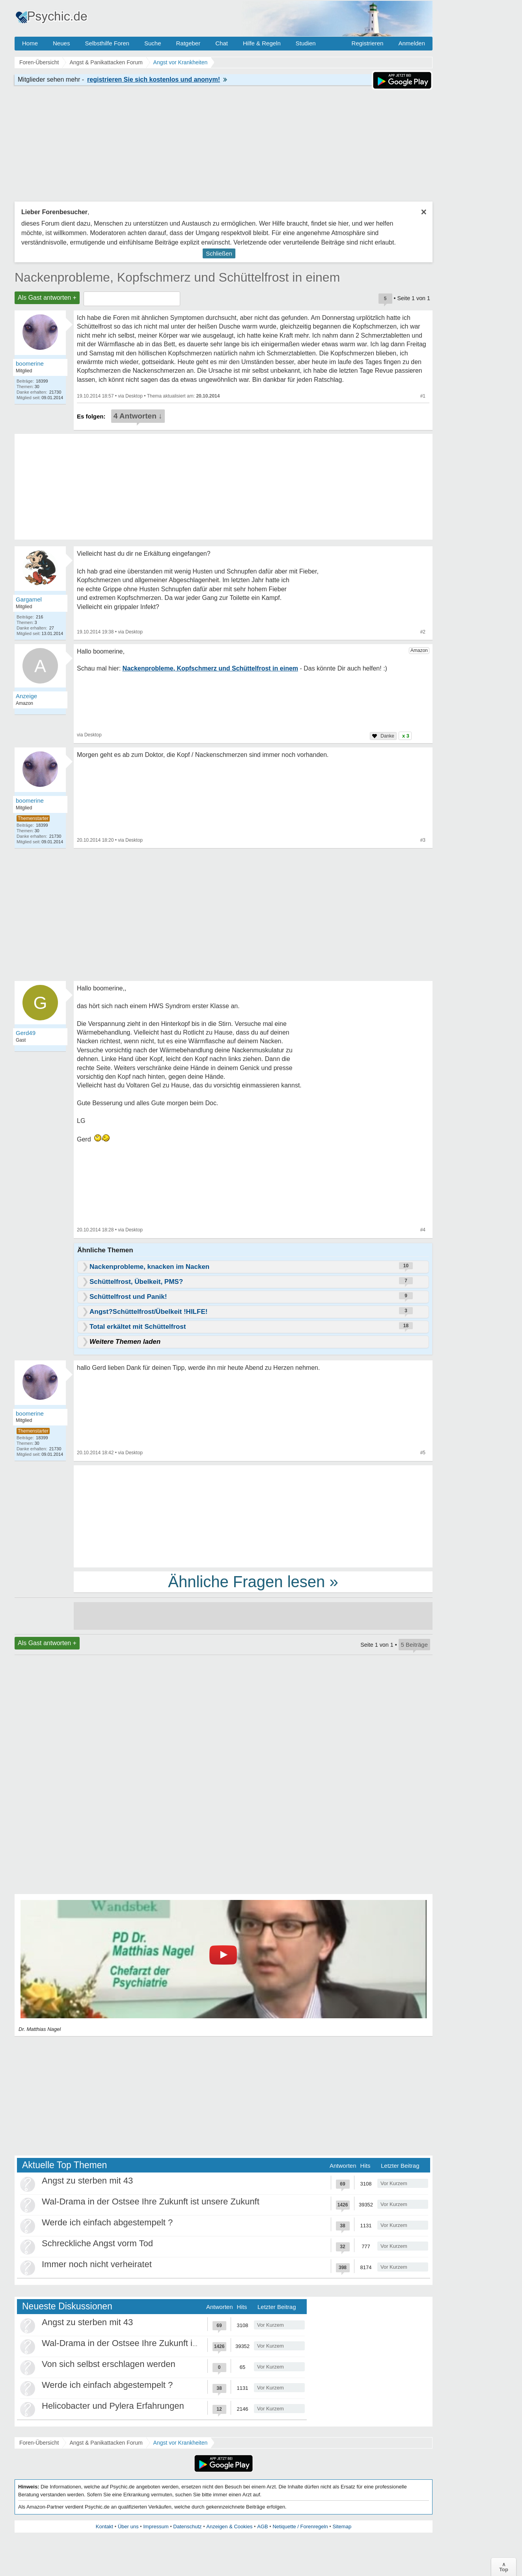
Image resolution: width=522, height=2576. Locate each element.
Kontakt (104, 2526)
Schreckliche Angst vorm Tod (97, 2243)
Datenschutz (187, 2526)
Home (30, 43)
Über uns (128, 2526)
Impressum (155, 2526)
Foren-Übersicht (39, 2443)
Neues (61, 43)
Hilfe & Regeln (262, 43)
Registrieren (368, 43)
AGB (262, 2526)
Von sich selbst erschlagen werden (108, 2364)
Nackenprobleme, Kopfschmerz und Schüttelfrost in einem (177, 277)
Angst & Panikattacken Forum (105, 2443)
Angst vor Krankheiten (180, 2443)
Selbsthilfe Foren (107, 43)
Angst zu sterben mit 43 (87, 2181)
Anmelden (411, 43)
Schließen (219, 253)
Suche (152, 43)
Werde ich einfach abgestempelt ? (107, 2222)
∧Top (503, 2566)
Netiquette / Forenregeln (300, 2526)
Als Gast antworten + (47, 297)
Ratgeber (188, 43)
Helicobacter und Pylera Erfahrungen (113, 2406)
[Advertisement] (253, 1515)
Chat (221, 43)
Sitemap (341, 2526)
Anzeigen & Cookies (229, 2526)
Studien (306, 43)
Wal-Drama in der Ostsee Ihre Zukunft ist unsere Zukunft (150, 2201)
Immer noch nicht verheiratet (97, 2264)
